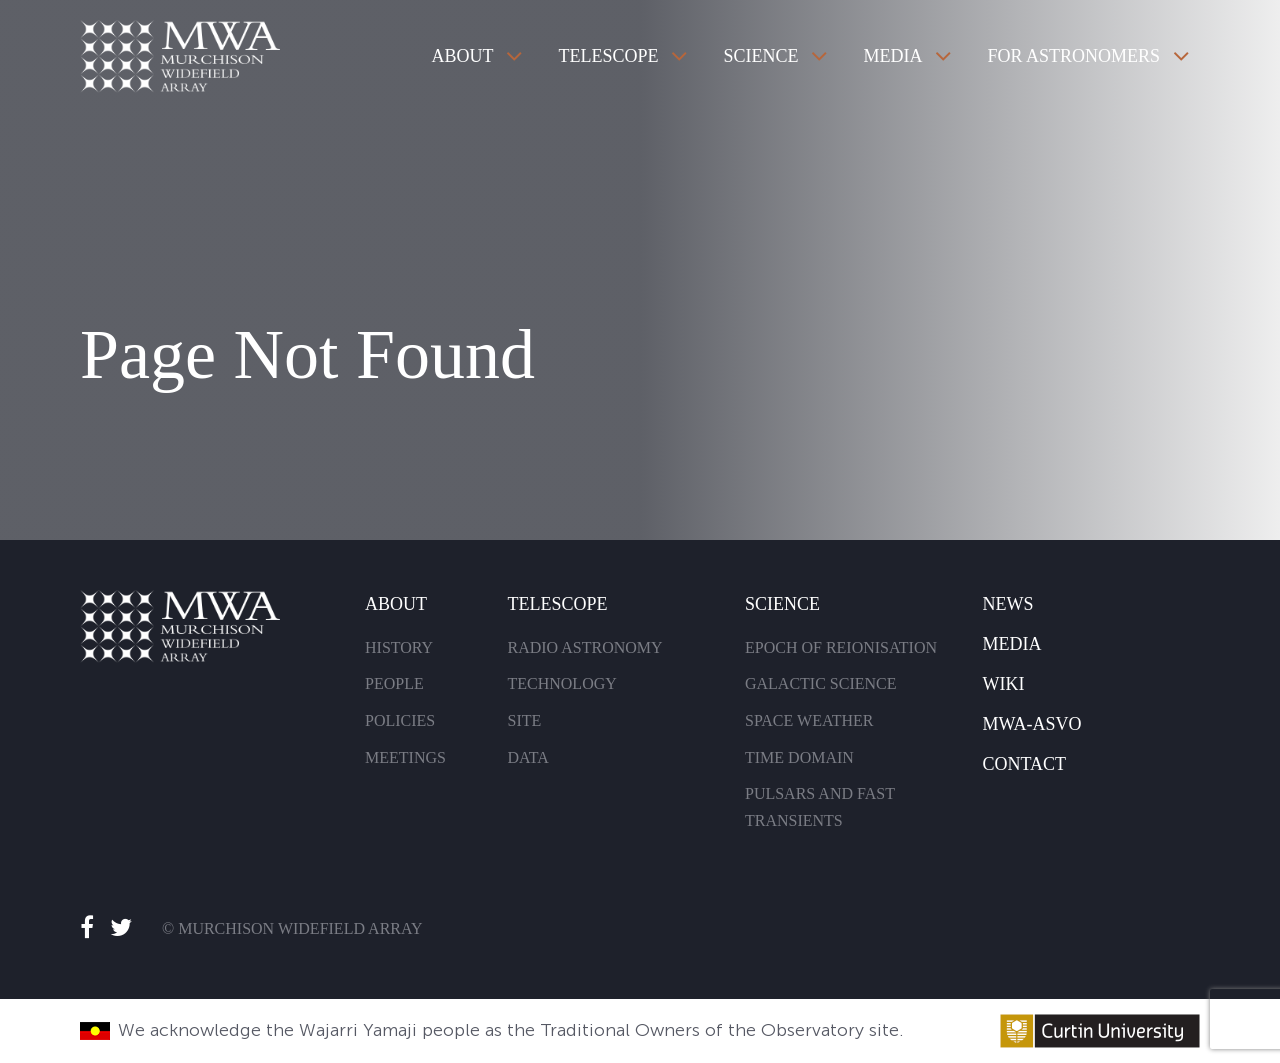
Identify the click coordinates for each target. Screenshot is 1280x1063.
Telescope (608, 56)
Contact (1024, 764)
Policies (400, 720)
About (462, 56)
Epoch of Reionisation (841, 647)
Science (760, 56)
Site (524, 720)
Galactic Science (821, 683)
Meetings (405, 757)
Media (892, 56)
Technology (561, 683)
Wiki (1003, 684)
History (399, 647)
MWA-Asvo (1031, 724)
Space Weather (809, 720)
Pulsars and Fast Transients (820, 807)
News (1007, 604)
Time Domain (799, 757)
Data (527, 757)
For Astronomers (1073, 56)
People (394, 683)
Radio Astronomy (584, 647)
